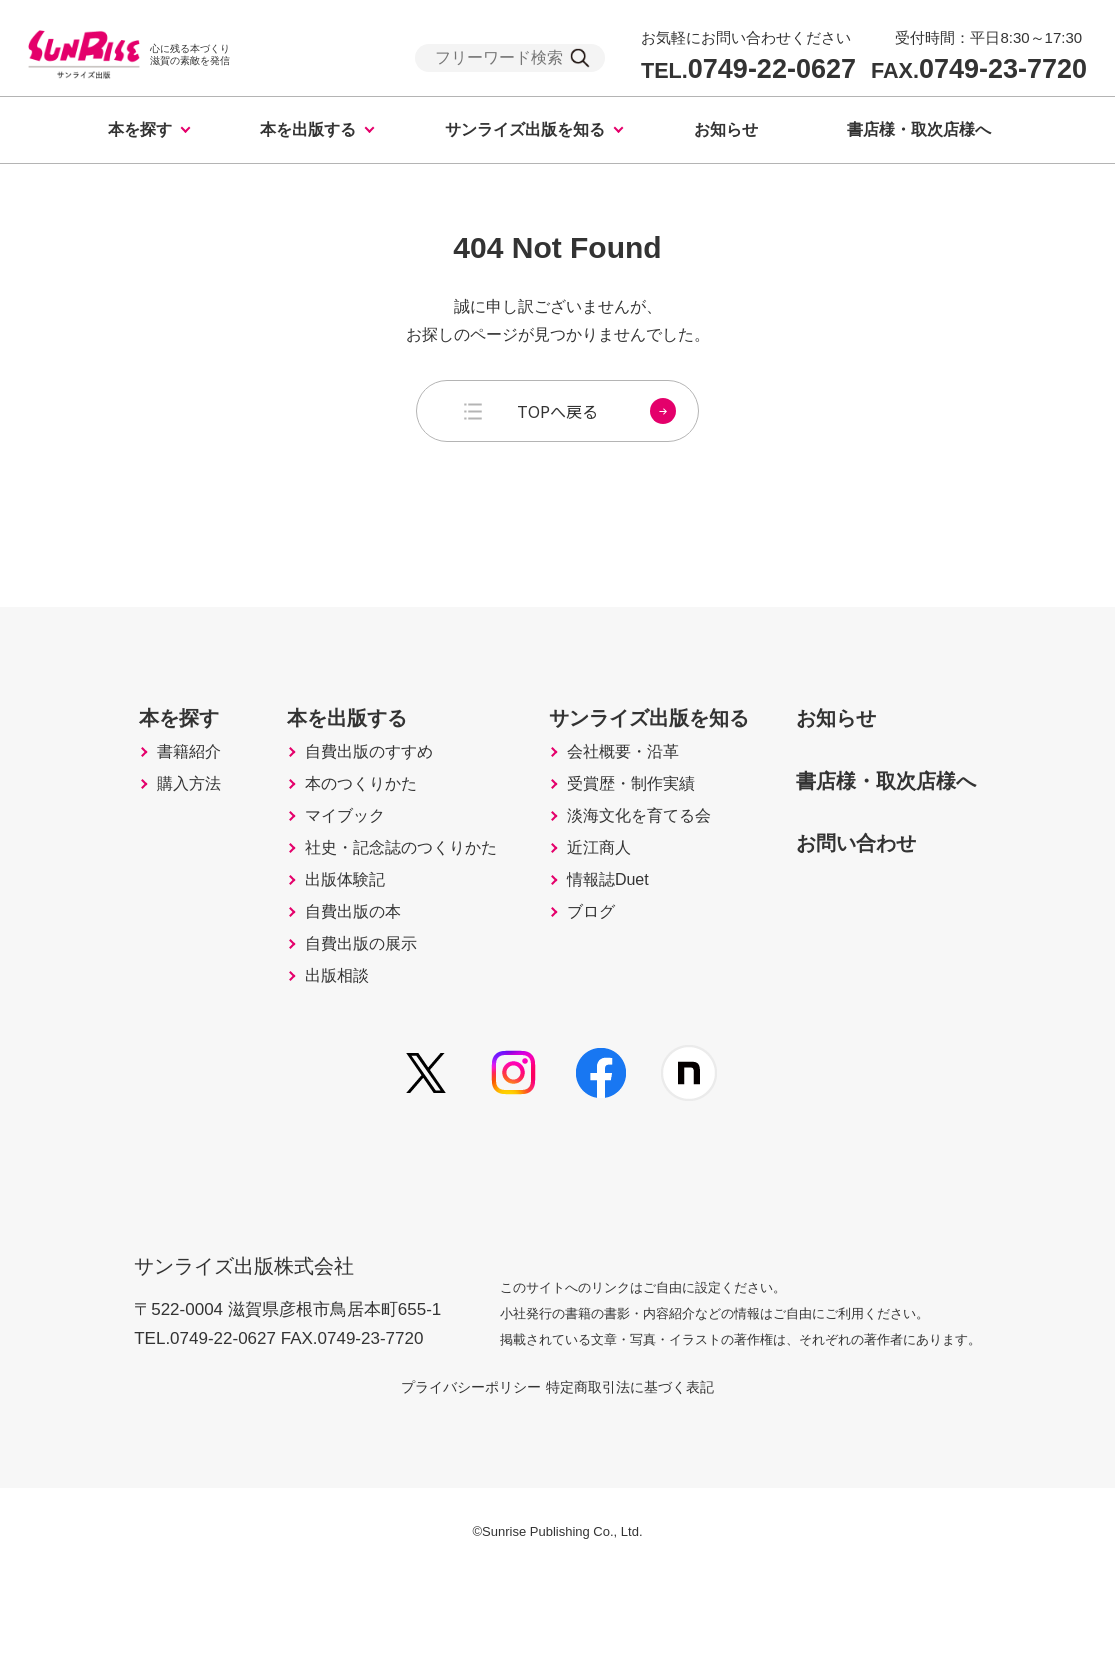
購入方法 (144, 828)
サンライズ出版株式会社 (257, 1347)
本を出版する (308, 129)
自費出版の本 (320, 996)
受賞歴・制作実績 (626, 828)
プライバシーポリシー (447, 1482)
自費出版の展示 (329, 1038)
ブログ (581, 996)
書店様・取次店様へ (919, 129)
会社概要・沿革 (617, 786)
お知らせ (726, 129)
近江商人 (590, 912)
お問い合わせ (878, 873)
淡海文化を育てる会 (635, 870)
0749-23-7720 (979, 69)
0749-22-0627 (748, 69)
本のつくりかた (329, 828)
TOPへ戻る (596, 411)
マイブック (311, 870)
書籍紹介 (144, 786)
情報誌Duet (600, 954)
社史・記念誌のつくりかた (374, 912)
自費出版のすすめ (338, 786)
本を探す (140, 129)
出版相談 (302, 1080)
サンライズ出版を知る (525, 129)
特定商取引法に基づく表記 (654, 1482)
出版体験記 (311, 954)
